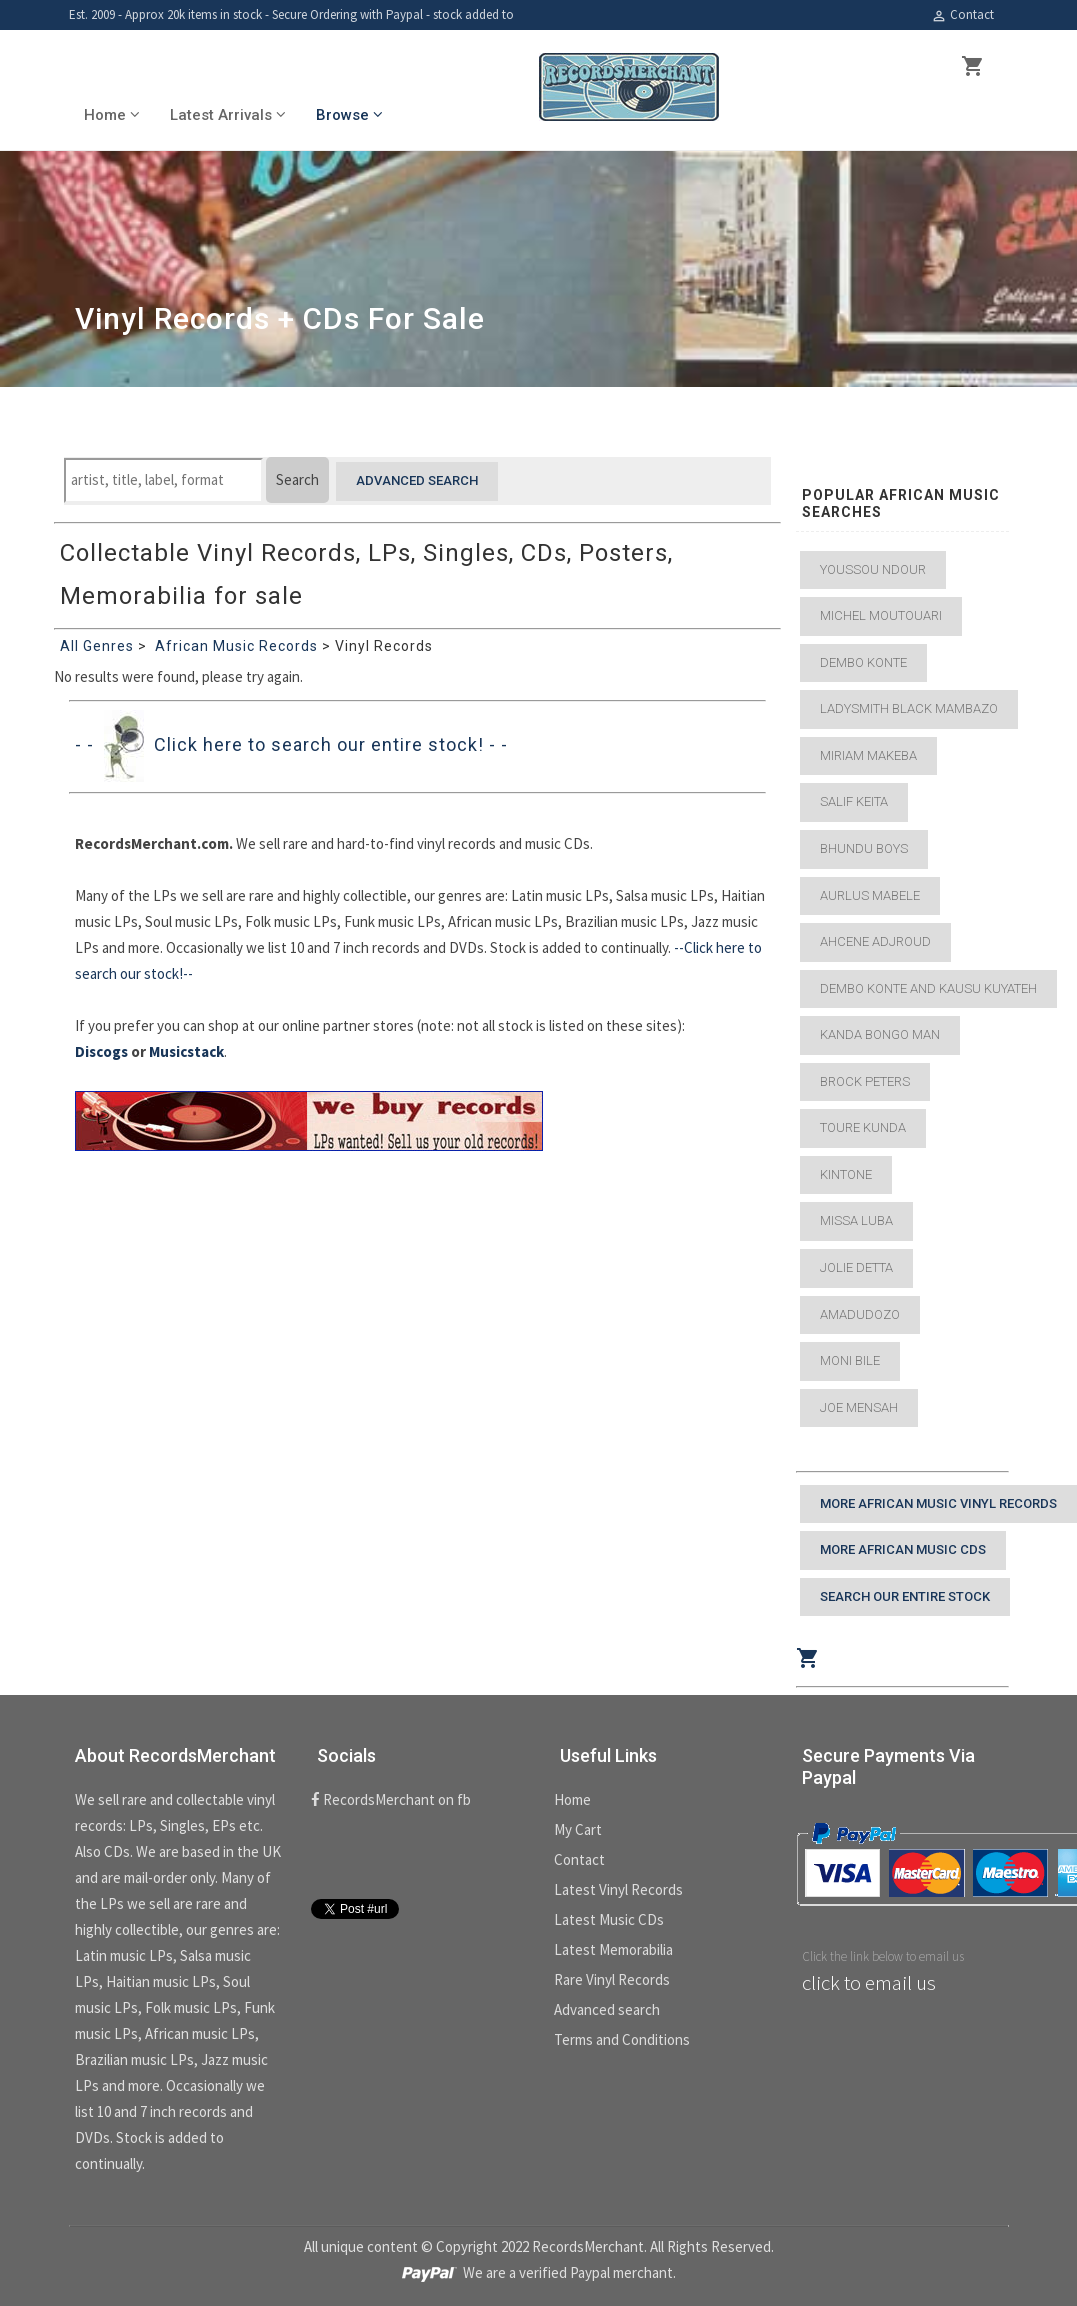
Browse (349, 115)
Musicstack (186, 1051)
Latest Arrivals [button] (228, 115)
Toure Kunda (863, 1127)
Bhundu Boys (864, 848)
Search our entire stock (905, 1596)
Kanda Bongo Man (880, 1034)
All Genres (97, 646)
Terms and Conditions (622, 2039)
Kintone (846, 1174)
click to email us (869, 1982)
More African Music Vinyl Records (938, 1503)
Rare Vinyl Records (612, 1979)
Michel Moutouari (881, 615)
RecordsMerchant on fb (391, 1799)
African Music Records (236, 646)
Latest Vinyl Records (618, 1889)
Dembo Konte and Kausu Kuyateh (928, 988)
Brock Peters (865, 1081)
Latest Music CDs (609, 1919)
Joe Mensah (859, 1407)
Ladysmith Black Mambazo (909, 708)
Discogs (101, 1051)
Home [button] (112, 115)
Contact (962, 15)
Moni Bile (850, 1360)
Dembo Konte (863, 662)
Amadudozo (860, 1314)
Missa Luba (856, 1220)
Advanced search (417, 480)
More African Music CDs (903, 1549)
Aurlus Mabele (870, 895)
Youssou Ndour (873, 569)
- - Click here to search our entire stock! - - (291, 744)
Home (572, 1799)
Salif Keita (854, 801)
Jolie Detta (856, 1267)
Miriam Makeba (868, 755)
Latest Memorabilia (613, 1949)
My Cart (578, 1829)
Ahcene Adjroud (875, 941)
